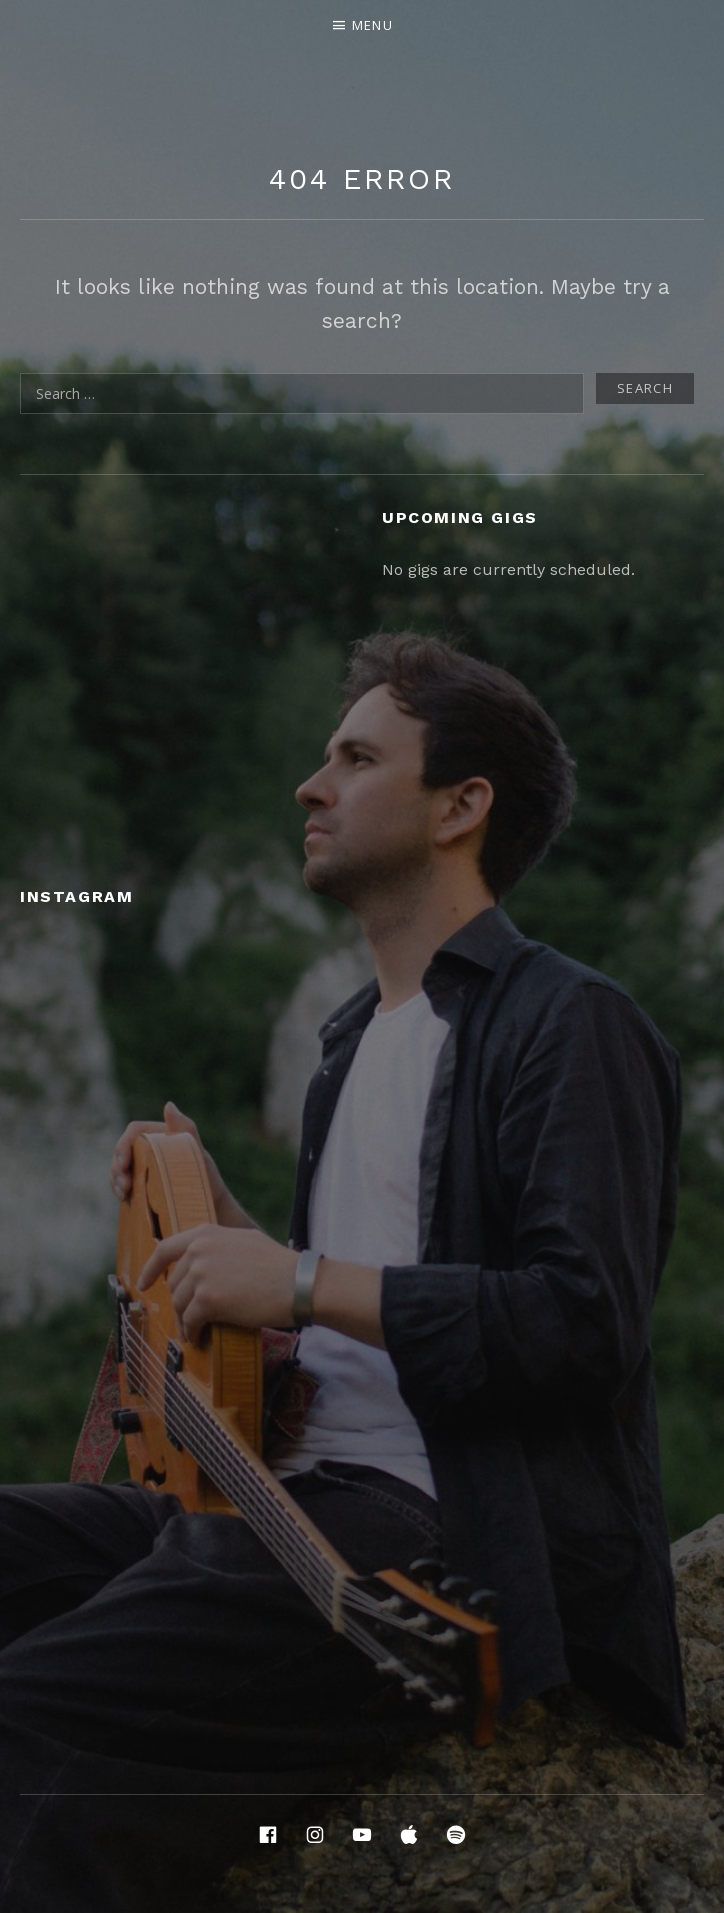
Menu (372, 25)
